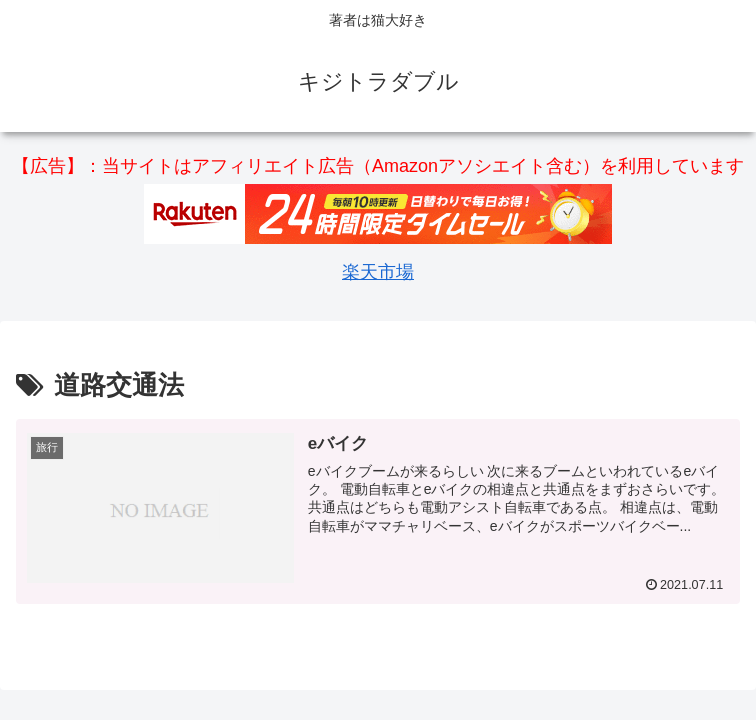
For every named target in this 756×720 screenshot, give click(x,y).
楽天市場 (378, 272)
